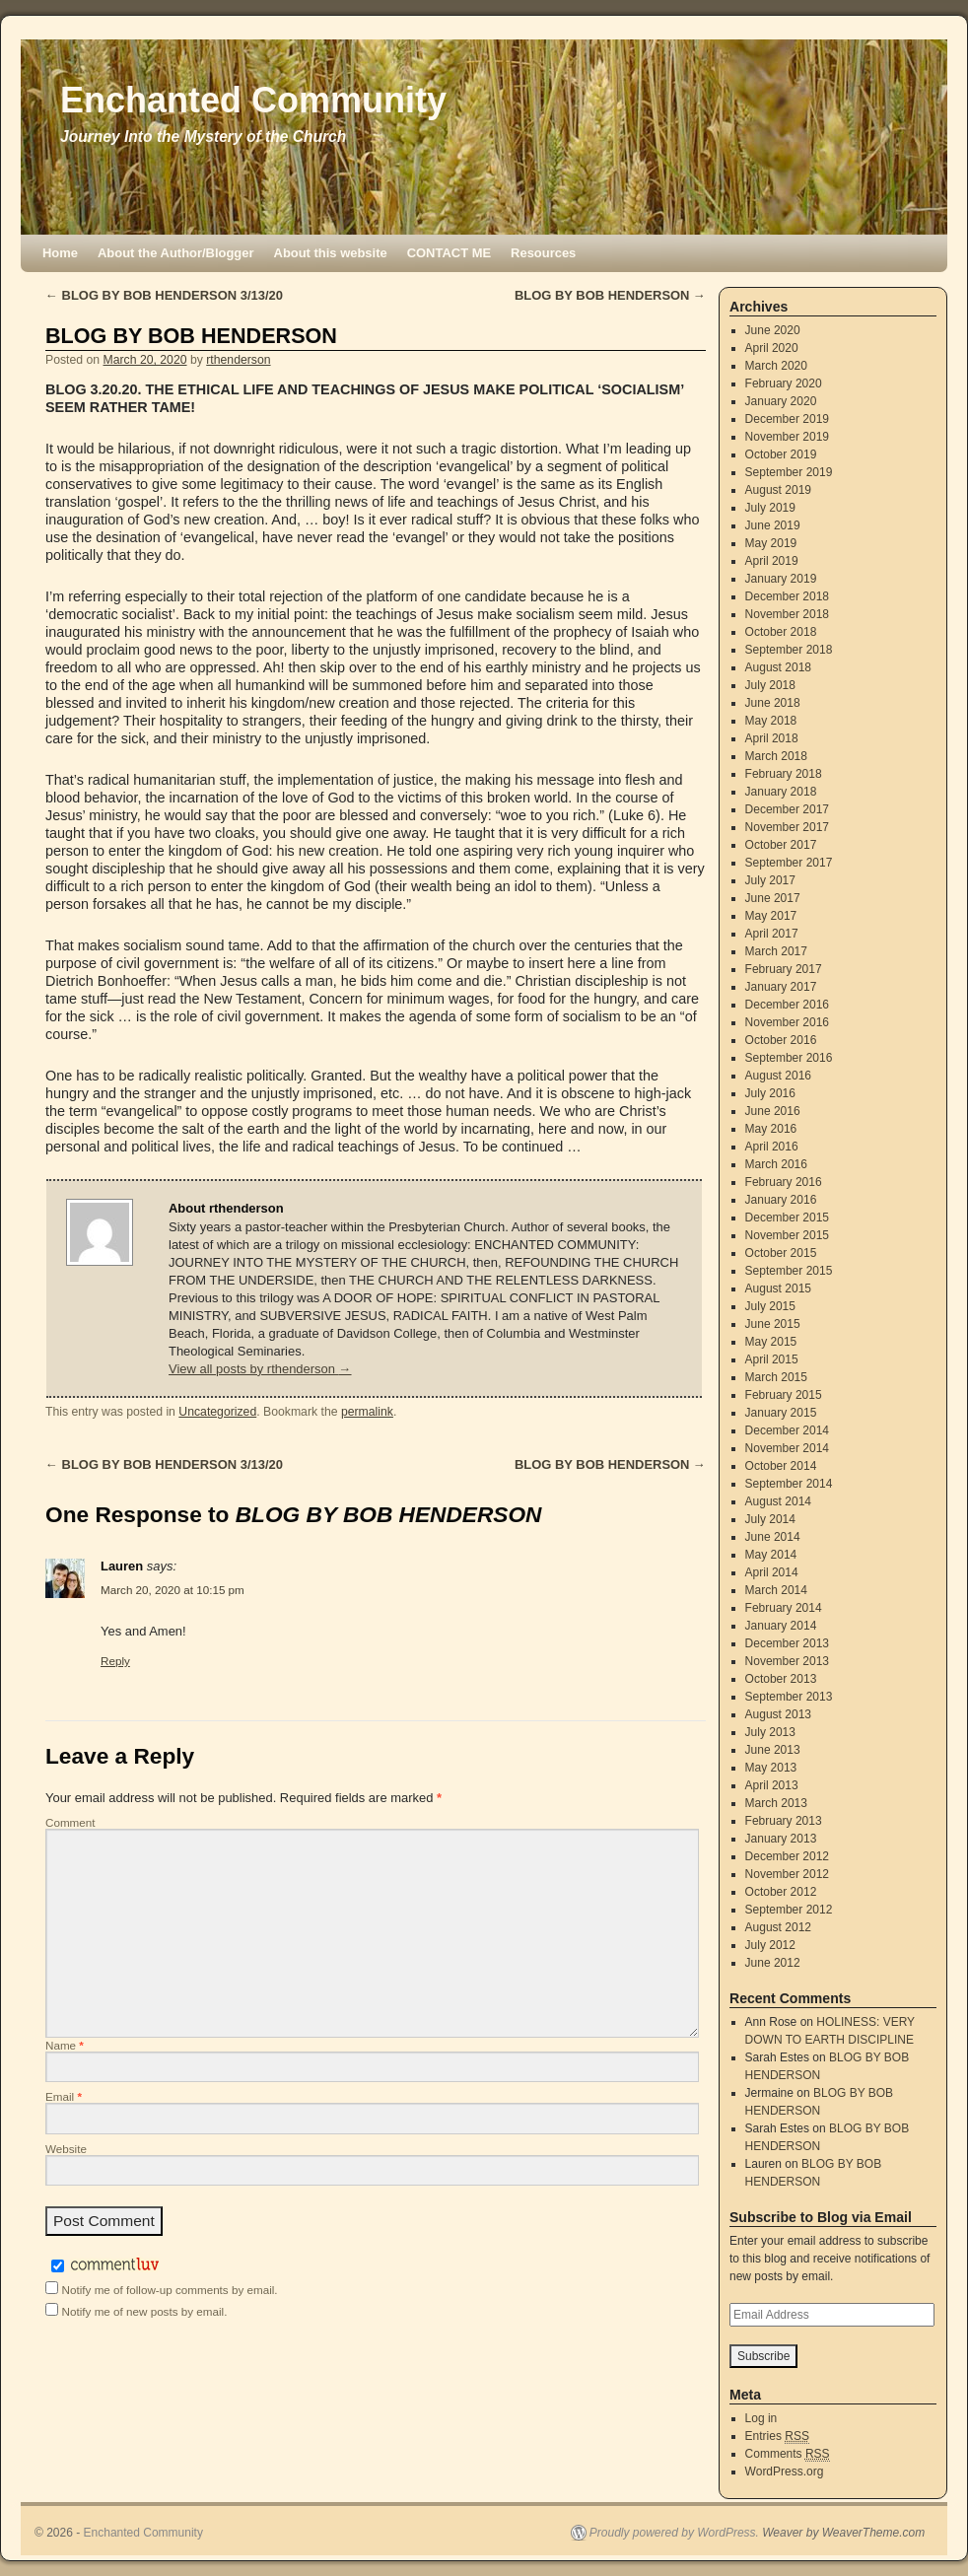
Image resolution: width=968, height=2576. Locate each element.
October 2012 (781, 1892)
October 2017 (781, 845)
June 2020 (772, 330)
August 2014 (778, 1501)
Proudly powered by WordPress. (674, 2533)
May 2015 (771, 1342)
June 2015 (772, 1324)
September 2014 (789, 1484)
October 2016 (781, 1040)
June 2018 (772, 703)
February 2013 (783, 1821)
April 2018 (771, 738)
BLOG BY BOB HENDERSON (610, 295)
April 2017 (771, 933)
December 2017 (787, 809)
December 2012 (787, 1856)
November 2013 (787, 1661)
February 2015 (783, 1395)
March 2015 (776, 1377)
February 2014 (783, 1608)
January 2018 (781, 792)
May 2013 (771, 1768)
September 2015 (789, 1271)
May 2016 (771, 1129)
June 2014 (772, 1537)
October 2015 (781, 1253)
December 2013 (787, 1643)
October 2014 (781, 1466)
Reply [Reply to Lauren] (115, 1660)
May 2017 (771, 916)
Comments (787, 2454)
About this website (330, 252)
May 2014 (771, 1555)
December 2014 (787, 1430)
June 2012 (772, 1963)
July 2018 (770, 685)
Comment (70, 1822)
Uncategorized (217, 1412)
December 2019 (787, 419)
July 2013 (770, 1732)
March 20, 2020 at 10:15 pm (172, 1589)
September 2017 (789, 863)
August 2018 (778, 667)
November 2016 (787, 1022)
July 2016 (770, 1093)
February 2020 (783, 383)
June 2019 (772, 525)
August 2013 (778, 1714)
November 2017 (787, 827)
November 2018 (787, 614)
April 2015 (771, 1359)
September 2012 (789, 1909)
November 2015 (787, 1235)
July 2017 (770, 880)
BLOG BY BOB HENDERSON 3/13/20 (164, 295)
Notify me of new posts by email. (145, 2311)
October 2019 (781, 454)
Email (63, 2096)
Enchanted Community (253, 100)
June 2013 (772, 1750)
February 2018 (783, 774)
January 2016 (781, 1200)
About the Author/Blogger (176, 252)
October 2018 (781, 632)
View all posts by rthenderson (260, 1368)
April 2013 (771, 1785)
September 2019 (789, 472)
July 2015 (770, 1306)
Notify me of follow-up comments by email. (170, 2289)
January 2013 (781, 1838)
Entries (777, 2436)
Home (60, 252)
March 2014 (776, 1590)
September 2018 (789, 650)
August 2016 (778, 1075)
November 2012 (787, 1874)
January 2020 (781, 401)
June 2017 (772, 898)
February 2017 (783, 969)
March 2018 (776, 756)
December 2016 (787, 1004)
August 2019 (778, 490)
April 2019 (771, 561)
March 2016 (776, 1164)
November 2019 (787, 437)
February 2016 (783, 1182)
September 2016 (789, 1058)
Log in (761, 2418)
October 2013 (781, 1679)
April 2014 (771, 1572)
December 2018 (787, 596)
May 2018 (771, 721)
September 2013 (789, 1697)
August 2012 (778, 1927)
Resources (543, 252)
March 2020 (776, 366)
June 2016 (772, 1111)
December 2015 (787, 1217)
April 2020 (771, 348)
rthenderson (238, 360)
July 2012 (770, 1945)
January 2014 (781, 1626)
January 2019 (781, 579)
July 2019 (770, 508)
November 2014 (787, 1448)
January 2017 (781, 987)
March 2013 (776, 1803)
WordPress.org (784, 2471)
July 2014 (770, 1519)
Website (66, 2148)
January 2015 (781, 1413)
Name (64, 2045)
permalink (367, 1412)
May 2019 (771, 543)
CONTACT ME (449, 252)
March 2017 (776, 951)
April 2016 (771, 1146)
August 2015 (778, 1288)
